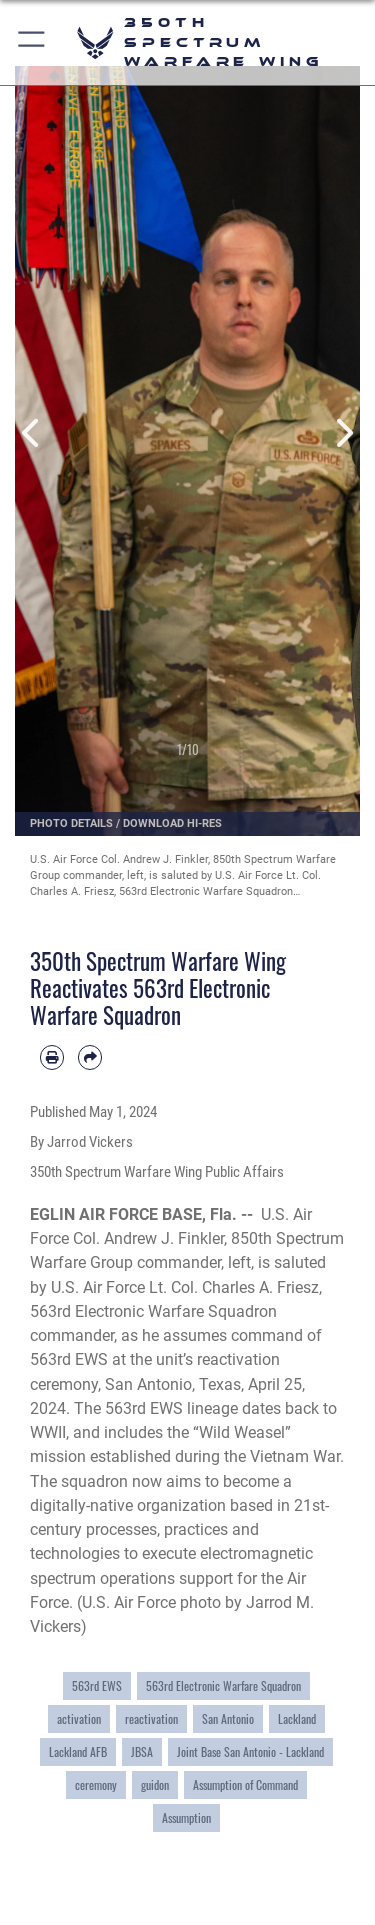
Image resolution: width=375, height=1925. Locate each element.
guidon (155, 1785)
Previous (32, 433)
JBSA (142, 1752)
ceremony (96, 1785)
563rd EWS (97, 1686)
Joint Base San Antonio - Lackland (250, 1752)
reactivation (151, 1719)
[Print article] (52, 1057)
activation (79, 1719)
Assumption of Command (245, 1785)
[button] (32, 42)
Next (343, 433)
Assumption (186, 1818)
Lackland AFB (78, 1752)
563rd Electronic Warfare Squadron (223, 1686)
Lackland (297, 1719)
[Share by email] (90, 1057)
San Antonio (228, 1719)
